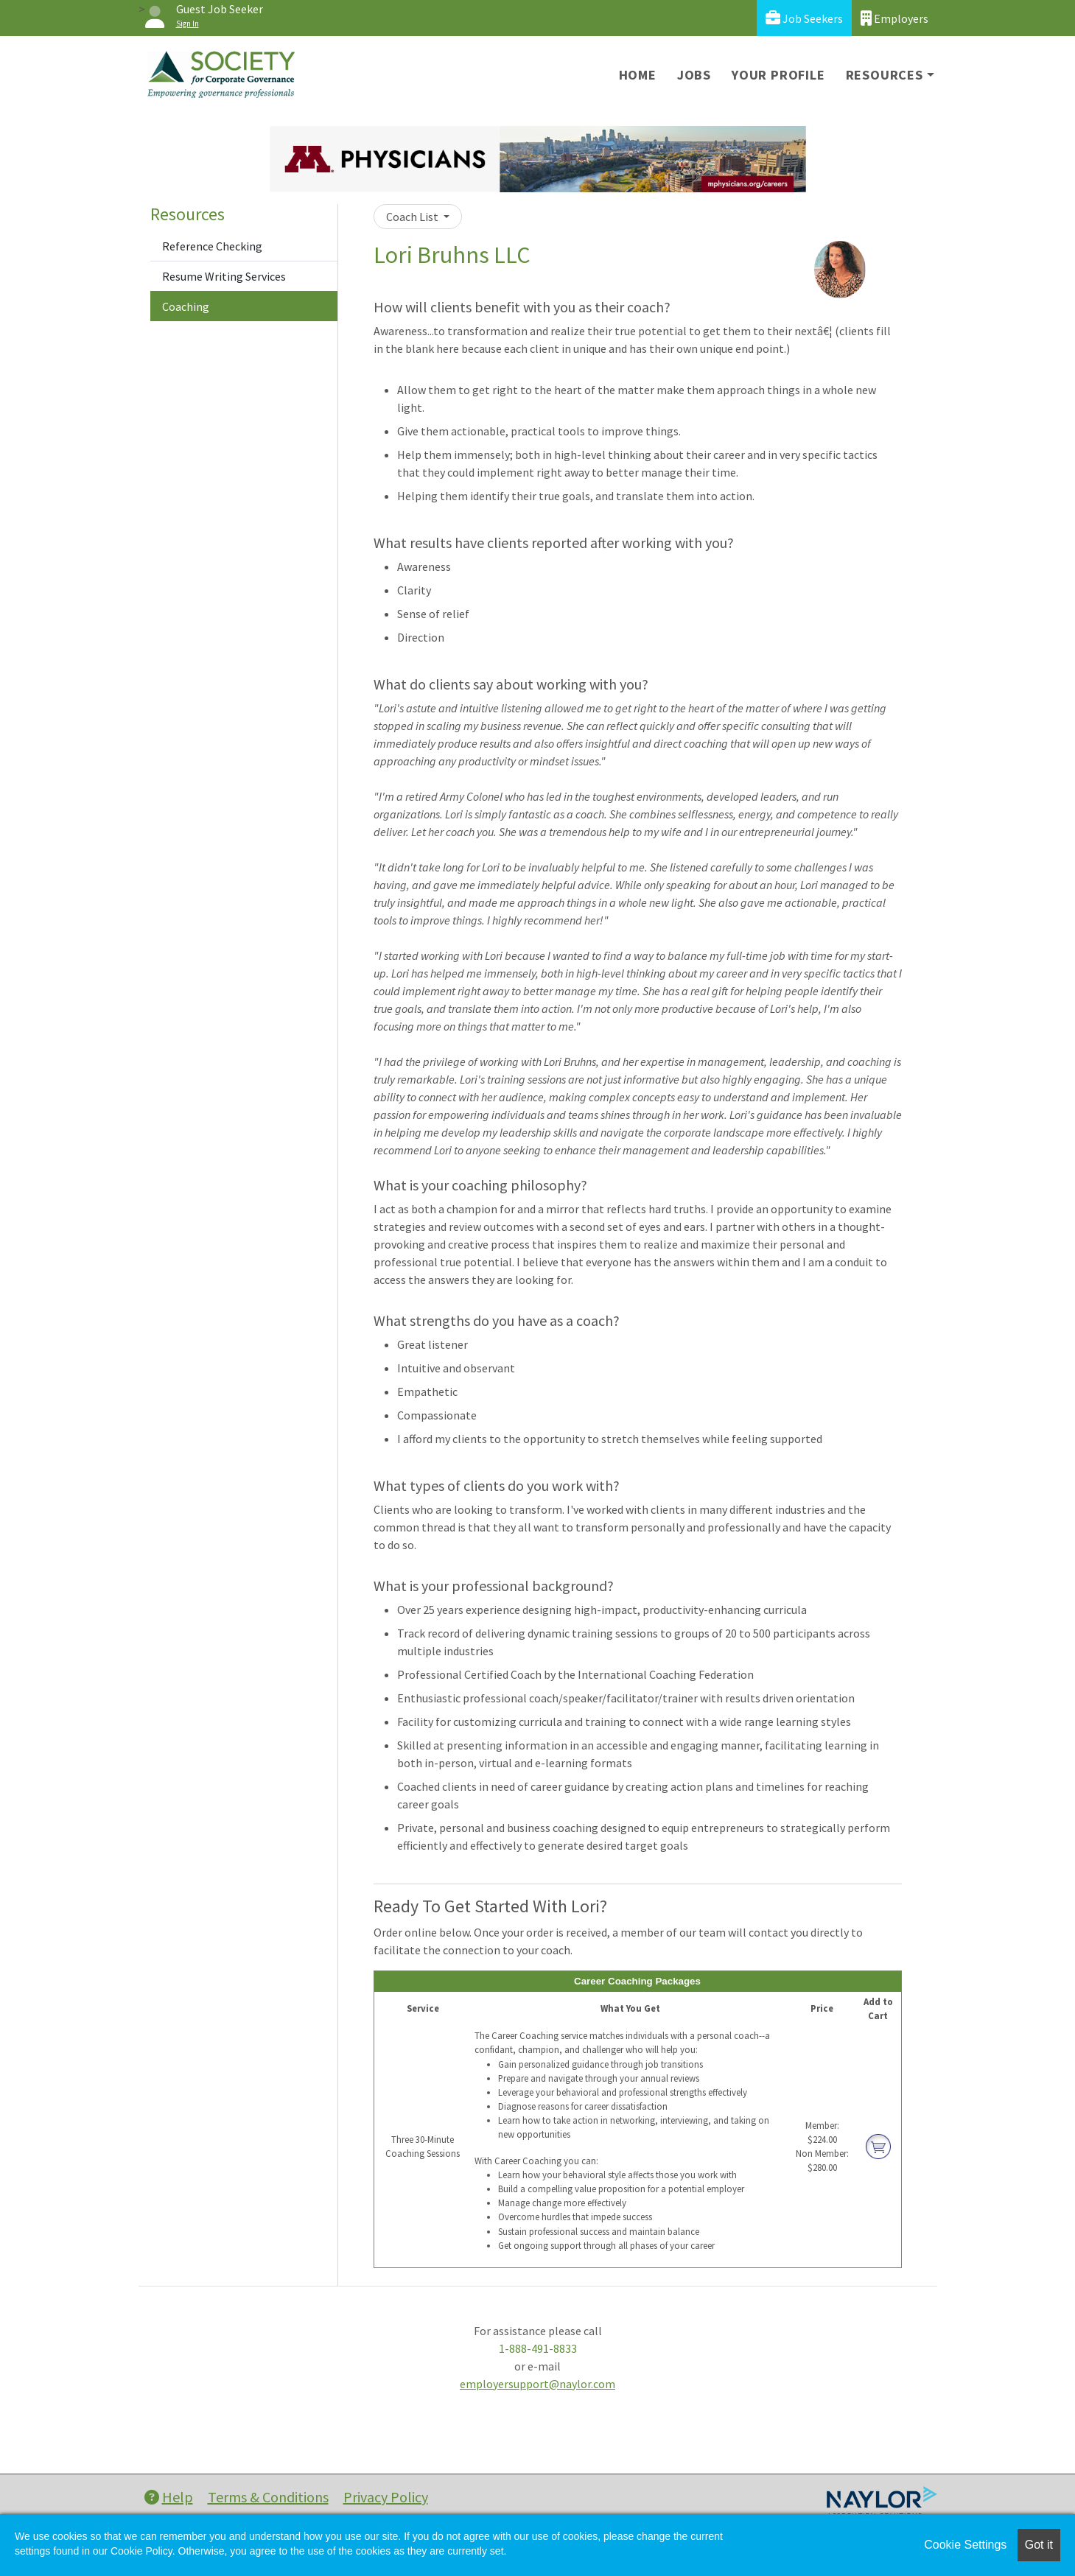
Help (168, 2497)
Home (637, 74)
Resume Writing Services (224, 276)
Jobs (694, 74)
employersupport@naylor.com (537, 2383)
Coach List (413, 216)
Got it (1039, 2544)
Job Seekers (804, 18)
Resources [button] (884, 74)
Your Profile (778, 74)
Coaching (185, 306)
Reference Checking (212, 246)
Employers (894, 18)
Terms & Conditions (268, 2497)
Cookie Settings (965, 2544)
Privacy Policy (385, 2497)
